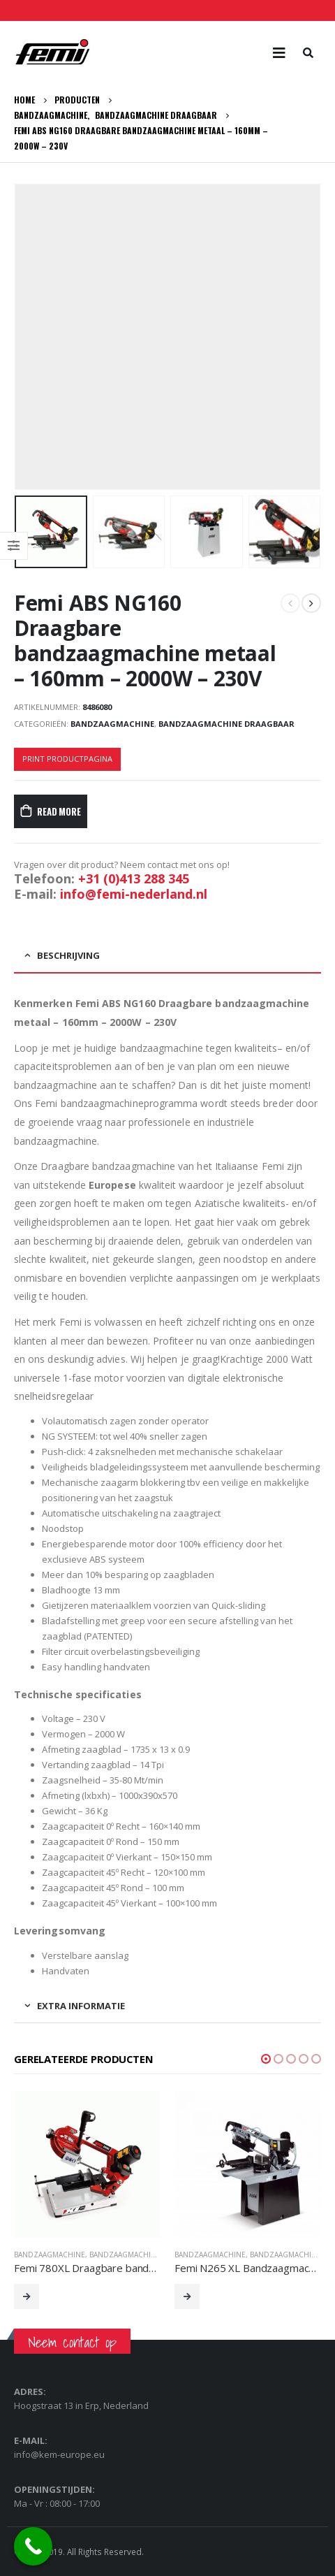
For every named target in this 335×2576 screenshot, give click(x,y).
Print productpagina (67, 758)
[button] (266, 2058)
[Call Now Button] (33, 2546)
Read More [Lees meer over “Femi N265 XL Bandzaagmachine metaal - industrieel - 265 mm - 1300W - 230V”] (187, 2296)
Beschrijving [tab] (68, 955)
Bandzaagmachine (112, 723)
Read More (58, 811)
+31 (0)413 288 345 (133, 878)
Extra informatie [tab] (81, 2005)
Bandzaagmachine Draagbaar (226, 723)
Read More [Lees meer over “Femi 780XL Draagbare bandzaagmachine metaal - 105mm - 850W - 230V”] (26, 2296)
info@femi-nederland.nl (133, 893)
